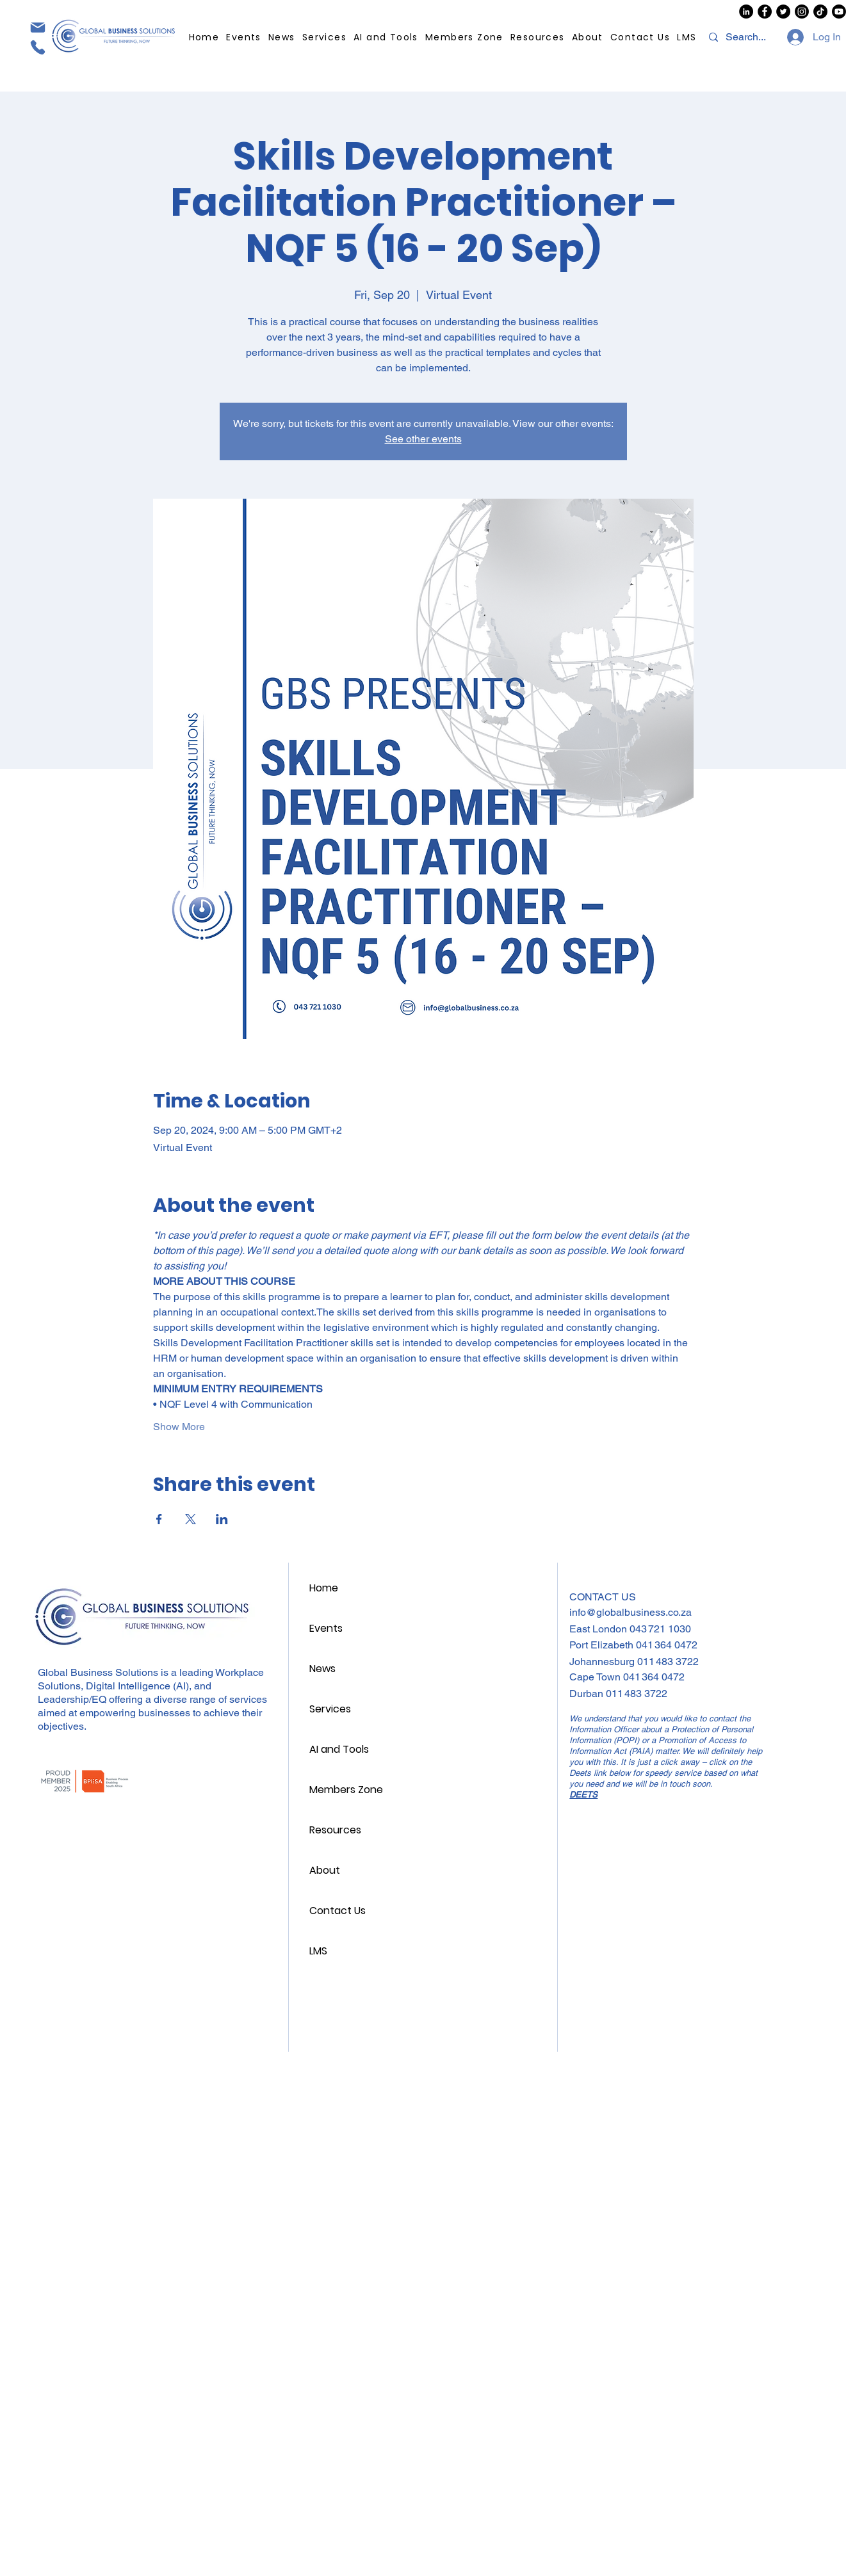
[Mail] (37, 27)
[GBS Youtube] (839, 11)
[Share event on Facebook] (159, 1519)
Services (330, 1709)
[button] (537, 37)
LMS (318, 1951)
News (322, 1668)
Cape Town (596, 1677)
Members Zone (346, 1789)
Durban (587, 1693)
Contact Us (337, 1910)
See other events (423, 439)
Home (323, 1588)
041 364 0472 (666, 1645)
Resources (335, 1830)
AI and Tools (339, 1749)
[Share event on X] (190, 1519)
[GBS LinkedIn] (746, 11)
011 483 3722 (668, 1661)
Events (326, 1628)
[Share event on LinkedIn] (222, 1519)
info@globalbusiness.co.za (630, 1612)
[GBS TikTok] (820, 11)
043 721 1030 (660, 1629)
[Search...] (747, 37)
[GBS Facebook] (765, 11)
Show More (179, 1427)
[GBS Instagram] (802, 11)
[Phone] (37, 47)
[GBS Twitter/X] (783, 11)
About (324, 1870)
